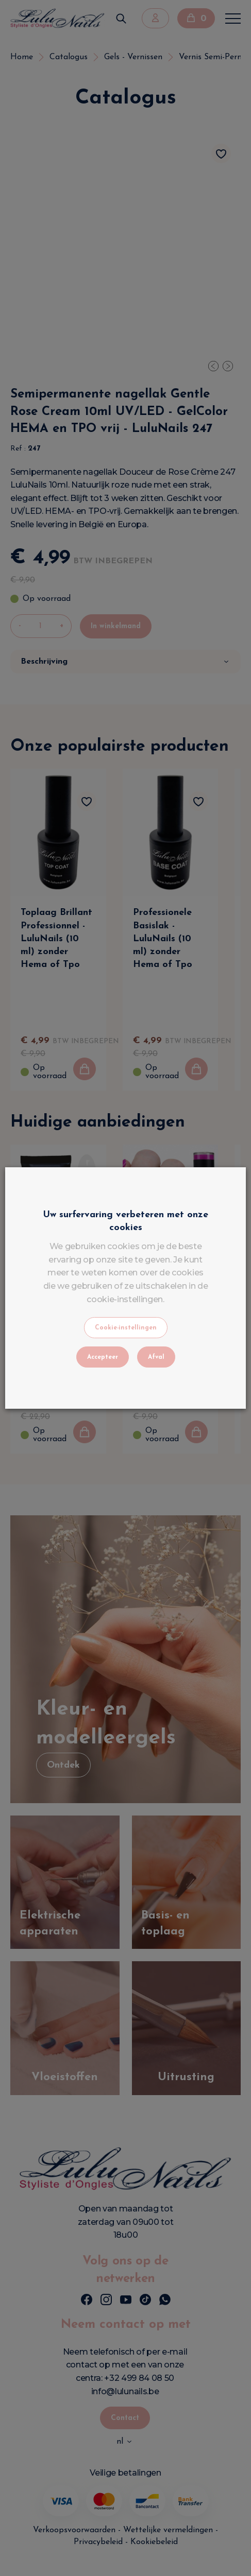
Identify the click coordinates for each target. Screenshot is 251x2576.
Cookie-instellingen (126, 1328)
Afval (156, 1357)
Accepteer (102, 1357)
